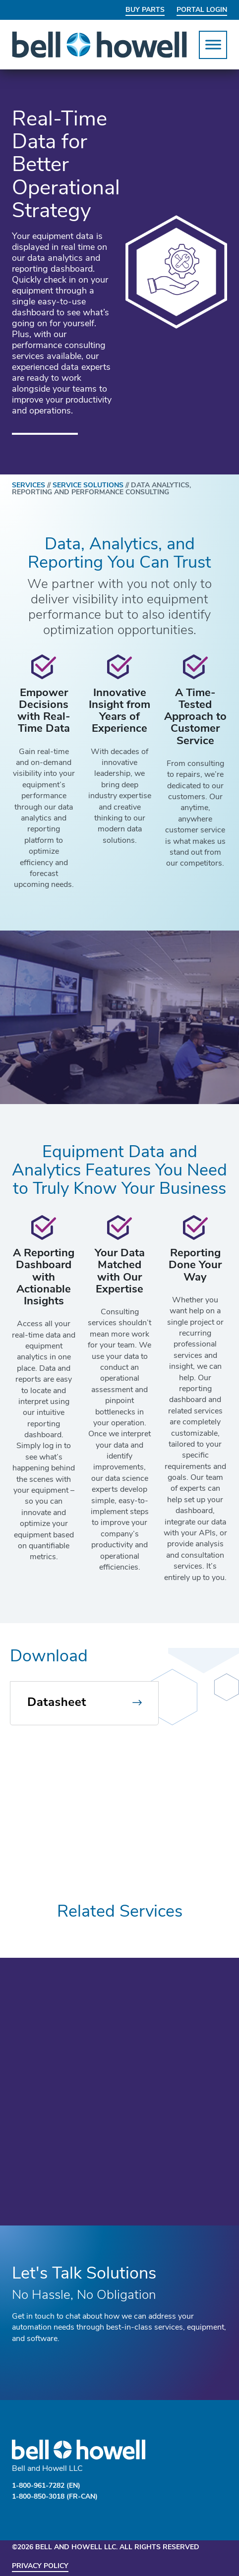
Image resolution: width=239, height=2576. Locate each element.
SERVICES (32, 485)
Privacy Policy (40, 2566)
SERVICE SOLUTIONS (88, 485)
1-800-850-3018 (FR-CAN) (55, 2497)
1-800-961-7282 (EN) (46, 2486)
